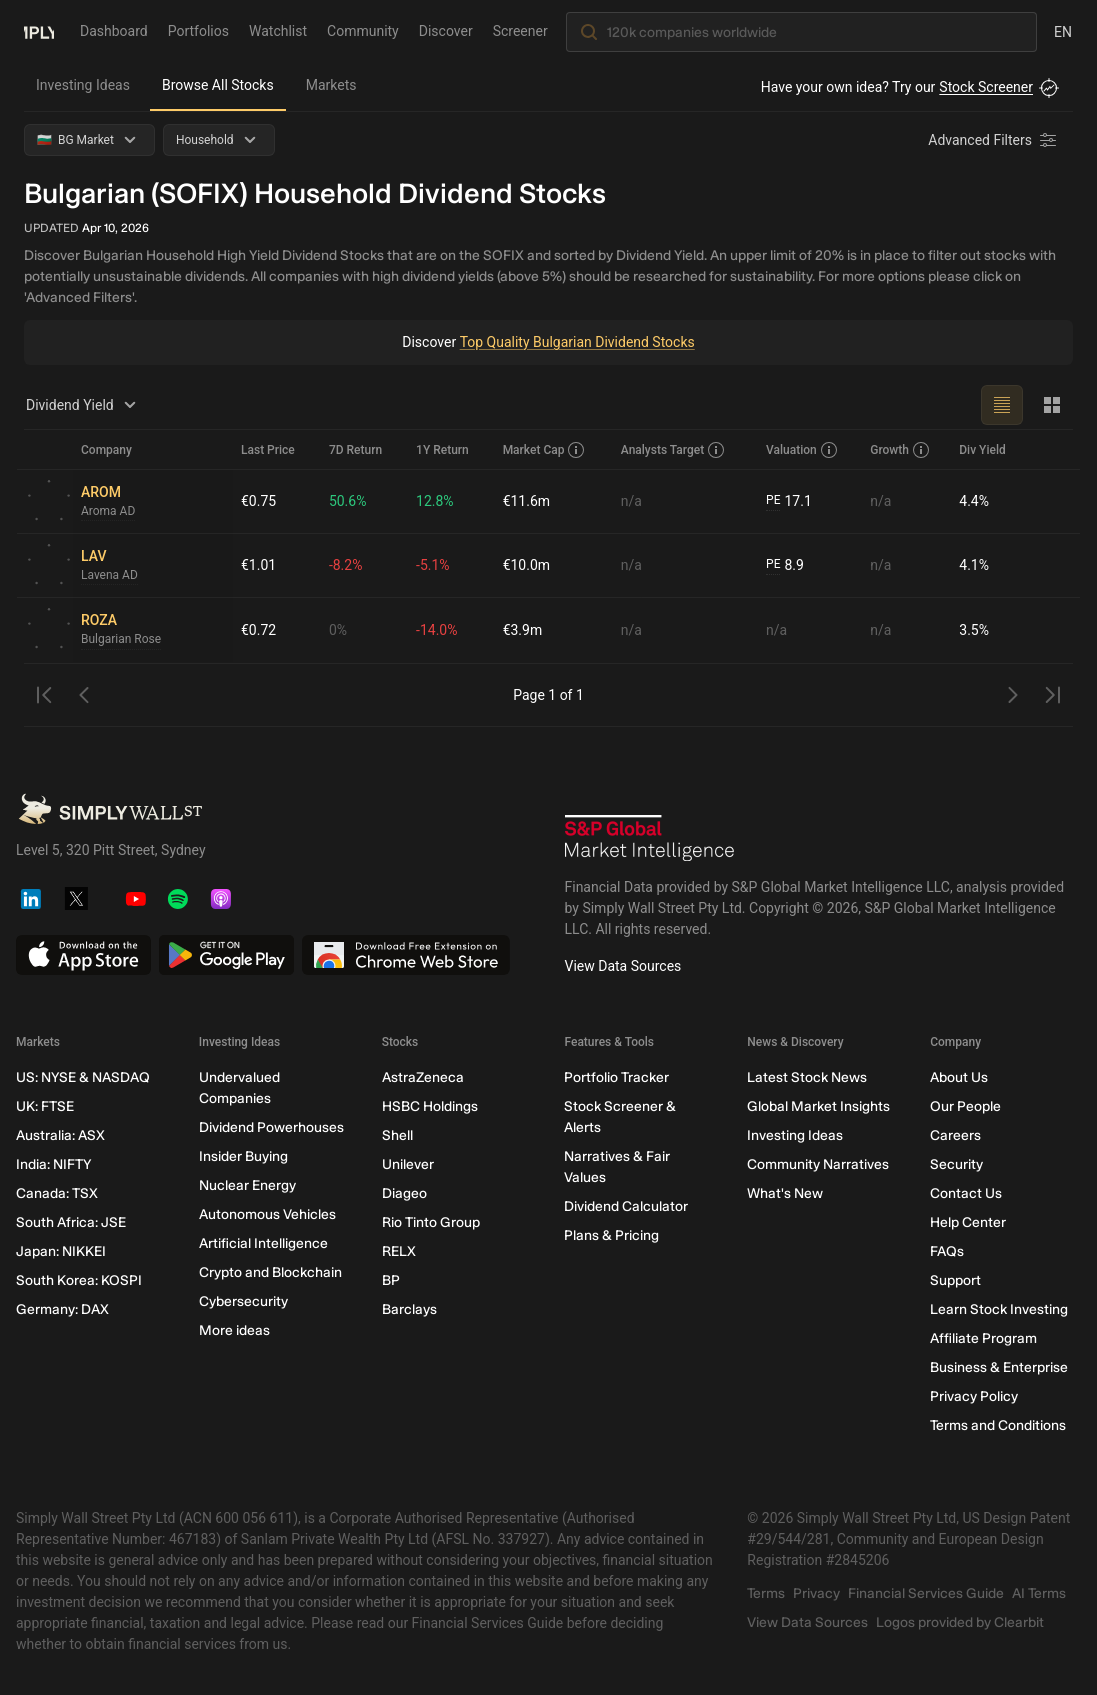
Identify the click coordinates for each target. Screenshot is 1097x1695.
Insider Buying (243, 1156)
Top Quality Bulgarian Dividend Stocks (576, 342)
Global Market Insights (818, 1106)
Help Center (968, 1222)
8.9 (785, 565)
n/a (631, 501)
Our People (965, 1106)
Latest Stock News (807, 1077)
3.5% (974, 630)
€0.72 (258, 630)
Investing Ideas (83, 85)
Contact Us (966, 1193)
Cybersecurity (243, 1301)
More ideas (234, 1330)
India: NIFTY (53, 1164)
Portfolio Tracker (616, 1077)
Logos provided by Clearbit (960, 1622)
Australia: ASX (60, 1135)
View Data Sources (623, 966)
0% (338, 630)
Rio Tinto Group (431, 1222)
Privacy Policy (974, 1396)
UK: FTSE (45, 1106)
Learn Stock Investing (999, 1309)
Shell (397, 1135)
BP (391, 1280)
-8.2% (346, 565)
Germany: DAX (62, 1309)
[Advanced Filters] (994, 140)
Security (956, 1164)
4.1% (974, 565)
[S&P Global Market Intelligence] (650, 838)
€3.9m (523, 630)
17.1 (789, 501)
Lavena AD (109, 576)
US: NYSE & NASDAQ (83, 1077)
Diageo (404, 1193)
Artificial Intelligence (263, 1243)
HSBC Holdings (430, 1106)
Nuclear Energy (247, 1185)
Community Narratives (818, 1164)
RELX (399, 1251)
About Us (959, 1077)
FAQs (947, 1251)
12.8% (435, 501)
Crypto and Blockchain (270, 1272)
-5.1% (433, 565)
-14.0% (436, 630)
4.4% (974, 501)
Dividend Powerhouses (271, 1127)
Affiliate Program (983, 1338)
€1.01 (258, 565)
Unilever (408, 1164)
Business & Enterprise (999, 1367)
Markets (331, 85)
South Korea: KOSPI (79, 1280)
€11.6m (526, 501)
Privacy (816, 1593)
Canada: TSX (57, 1193)
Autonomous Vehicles (267, 1214)
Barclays (409, 1309)
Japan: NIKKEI (61, 1251)
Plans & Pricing (611, 1235)
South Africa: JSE (71, 1222)
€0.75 (258, 501)
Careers (955, 1135)
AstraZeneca (423, 1077)
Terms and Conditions (998, 1425)
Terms (766, 1593)
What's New (785, 1193)
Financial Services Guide (926, 1593)
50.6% (348, 501)
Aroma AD (108, 512)
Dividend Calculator (626, 1206)
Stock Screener (986, 87)
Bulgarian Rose (121, 640)
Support (955, 1280)
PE (773, 501)
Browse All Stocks (218, 85)
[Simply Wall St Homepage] (39, 31)
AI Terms (1039, 1593)
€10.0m (526, 565)
